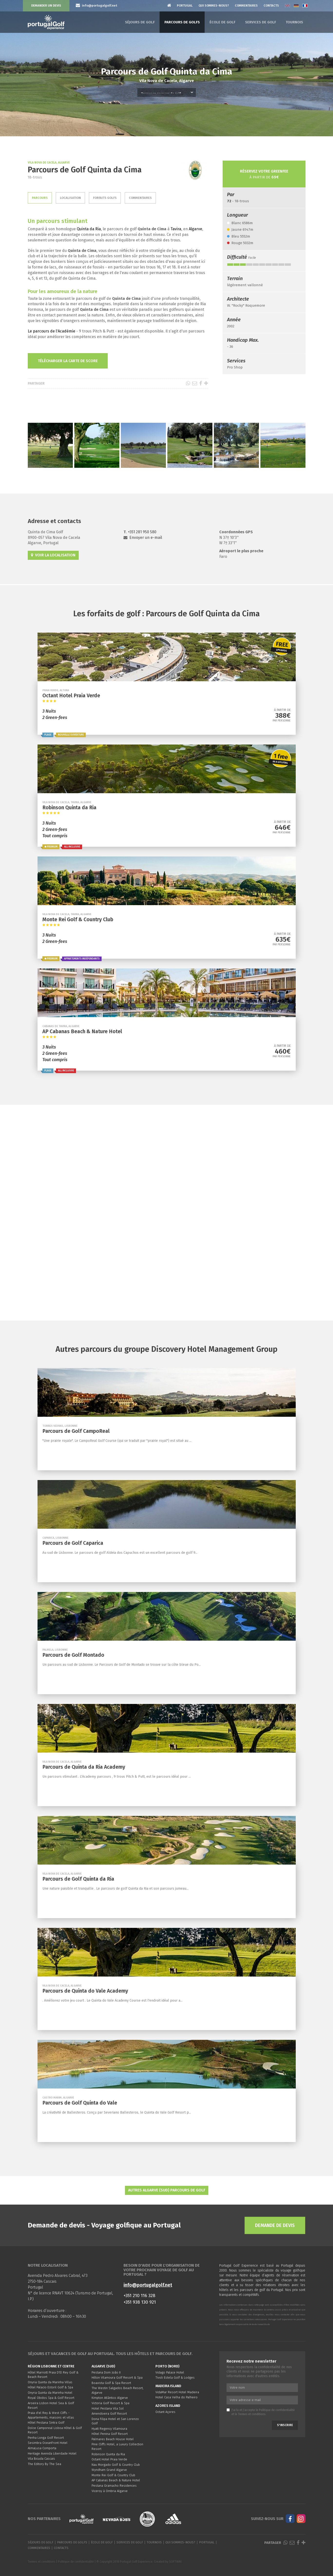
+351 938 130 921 (140, 2302)
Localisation (70, 198)
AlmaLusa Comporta (42, 2448)
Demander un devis (46, 5)
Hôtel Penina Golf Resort (110, 2434)
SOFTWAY (175, 2561)
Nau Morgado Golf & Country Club (116, 2464)
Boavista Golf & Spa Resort (111, 2383)
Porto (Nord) (167, 2366)
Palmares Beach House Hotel (113, 2439)
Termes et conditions (252, 2414)
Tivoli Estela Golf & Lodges (175, 2377)
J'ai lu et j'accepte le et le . (261, 2412)
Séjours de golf (140, 22)
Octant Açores (165, 2412)
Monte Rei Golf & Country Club (113, 2475)
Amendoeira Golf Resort (109, 2413)
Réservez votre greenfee (264, 174)
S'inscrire (285, 2425)
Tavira (176, 229)
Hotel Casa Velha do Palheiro (176, 2397)
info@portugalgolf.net (148, 2285)
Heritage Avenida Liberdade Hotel (52, 2453)
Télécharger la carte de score (68, 361)
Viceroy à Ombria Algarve (110, 2491)
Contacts (271, 5)
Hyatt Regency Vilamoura (109, 2428)
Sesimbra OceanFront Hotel (47, 2443)
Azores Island (167, 2406)
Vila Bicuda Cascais (41, 2458)
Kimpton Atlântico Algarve (110, 2398)
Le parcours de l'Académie (51, 331)
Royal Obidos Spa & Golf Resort (51, 2398)
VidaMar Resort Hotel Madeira (177, 2392)
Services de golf (260, 22)
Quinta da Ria (89, 229)
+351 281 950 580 (142, 532)
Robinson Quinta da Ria (108, 2454)
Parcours (40, 198)
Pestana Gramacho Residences (114, 2485)
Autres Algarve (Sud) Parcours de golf (166, 2190)
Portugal (185, 5)
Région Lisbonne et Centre (51, 2366)
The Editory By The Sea (44, 2464)
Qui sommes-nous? (214, 5)
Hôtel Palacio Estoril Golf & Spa (50, 2387)
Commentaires (246, 5)
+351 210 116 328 (139, 2295)
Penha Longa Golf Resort (46, 2437)
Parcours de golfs (182, 22)
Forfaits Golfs (105, 198)
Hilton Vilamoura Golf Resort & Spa (117, 2377)
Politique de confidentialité (277, 2410)
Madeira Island (168, 2386)
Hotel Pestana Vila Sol (108, 2408)
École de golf (222, 22)
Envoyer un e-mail (145, 537)
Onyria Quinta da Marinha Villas (50, 2382)
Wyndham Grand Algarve (109, 2470)
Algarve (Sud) (103, 2366)
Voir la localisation (53, 555)
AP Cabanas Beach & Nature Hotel (116, 2480)
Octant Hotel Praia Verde (109, 2459)
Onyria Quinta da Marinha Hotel (50, 2392)
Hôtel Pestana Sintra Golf (46, 2422)
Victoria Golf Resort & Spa (110, 2403)
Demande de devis (275, 2225)
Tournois (294, 22)
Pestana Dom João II (106, 2372)
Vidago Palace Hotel (169, 2372)
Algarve (195, 229)
